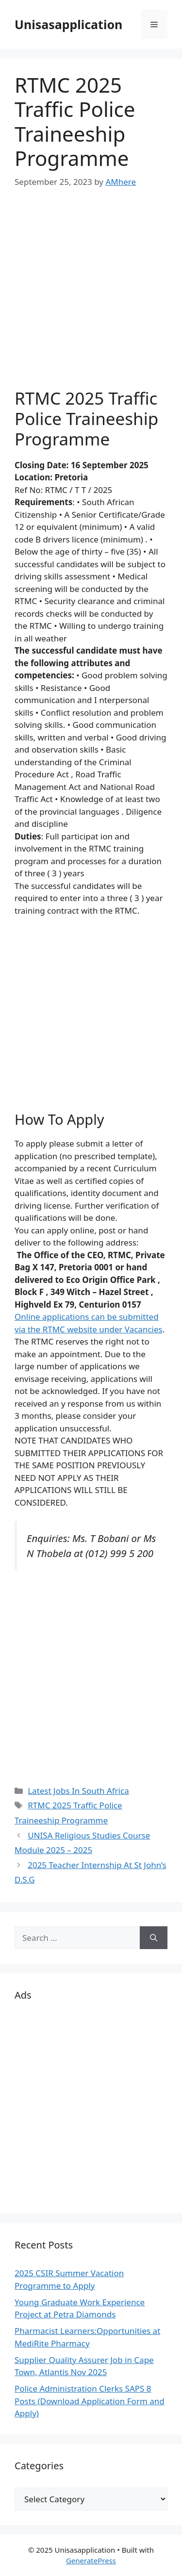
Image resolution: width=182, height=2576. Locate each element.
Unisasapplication (68, 24)
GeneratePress (91, 2560)
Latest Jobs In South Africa (78, 1790)
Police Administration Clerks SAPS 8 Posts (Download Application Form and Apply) (90, 2401)
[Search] (153, 1938)
